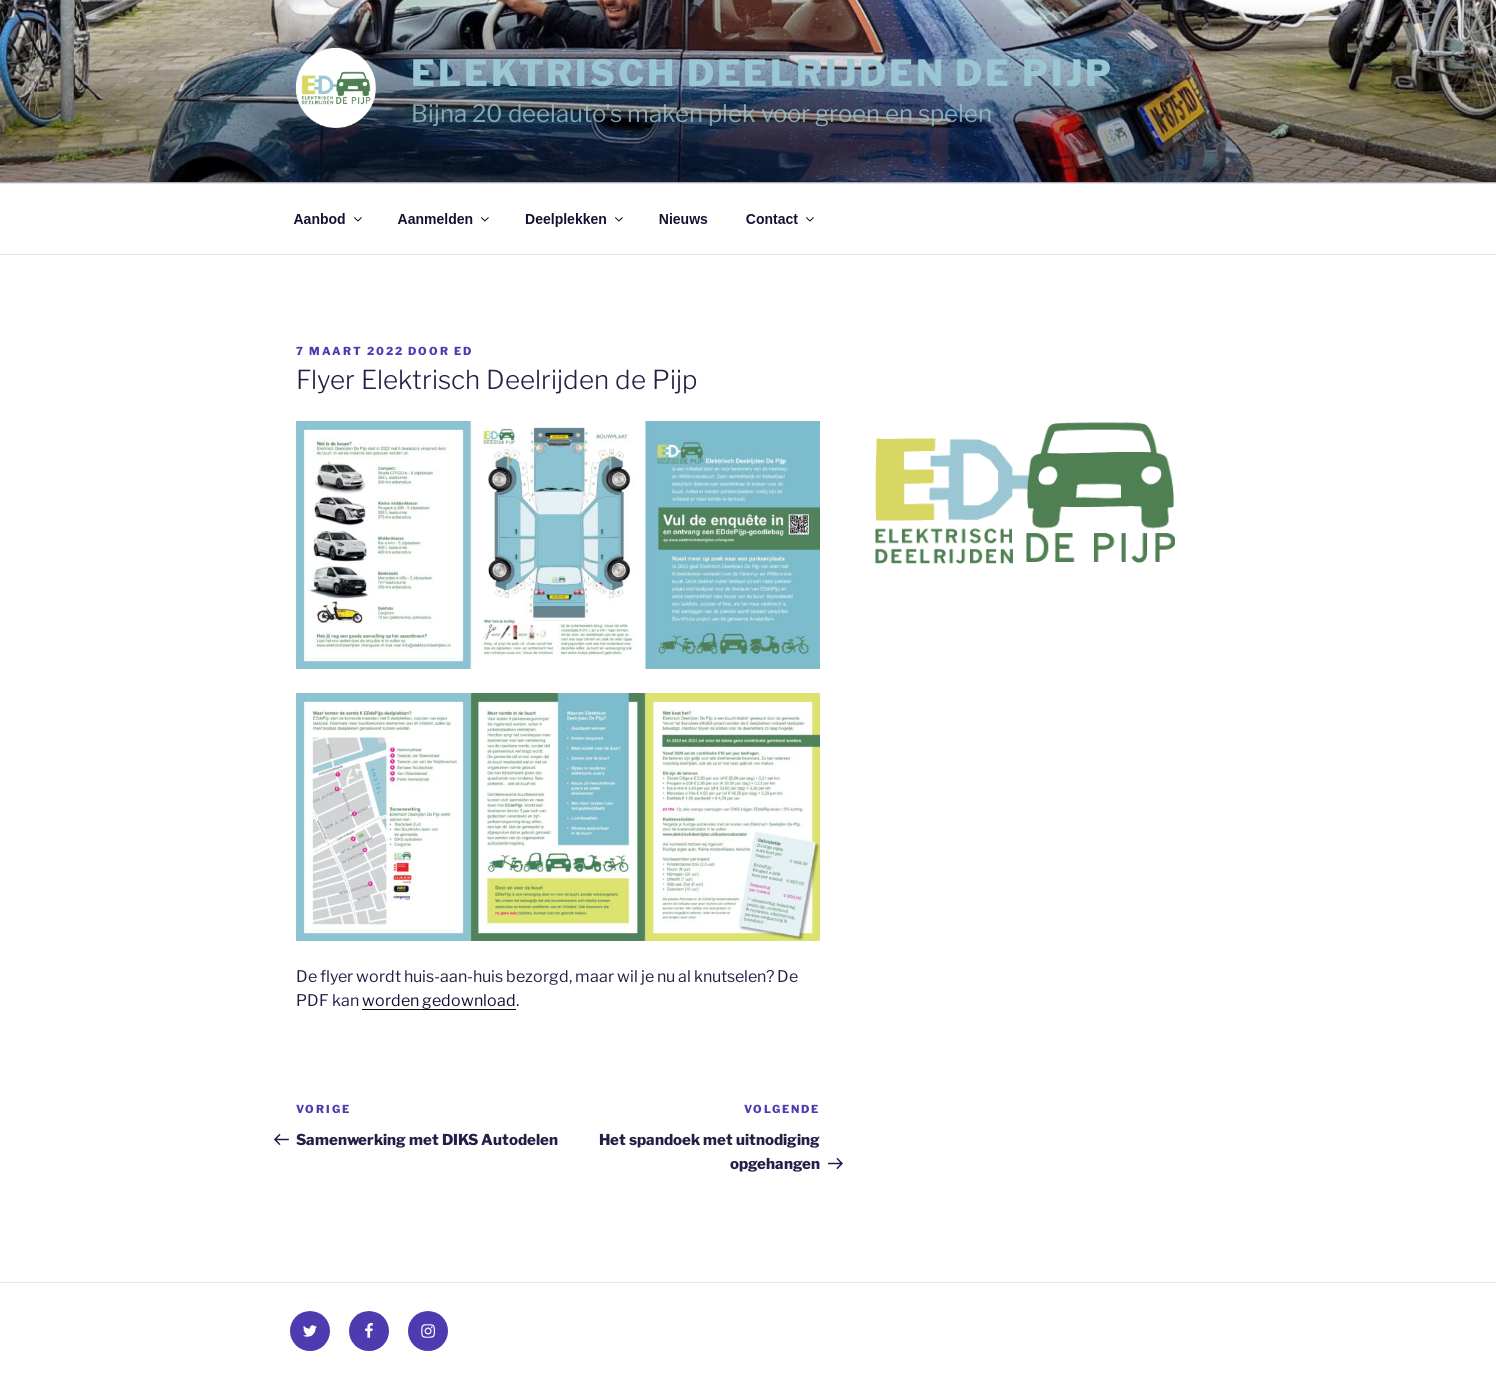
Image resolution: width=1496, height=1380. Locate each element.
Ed (463, 351)
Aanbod (329, 219)
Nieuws (683, 219)
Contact (781, 219)
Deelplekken (575, 219)
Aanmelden (445, 219)
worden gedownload (439, 1000)
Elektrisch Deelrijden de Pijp (762, 73)
